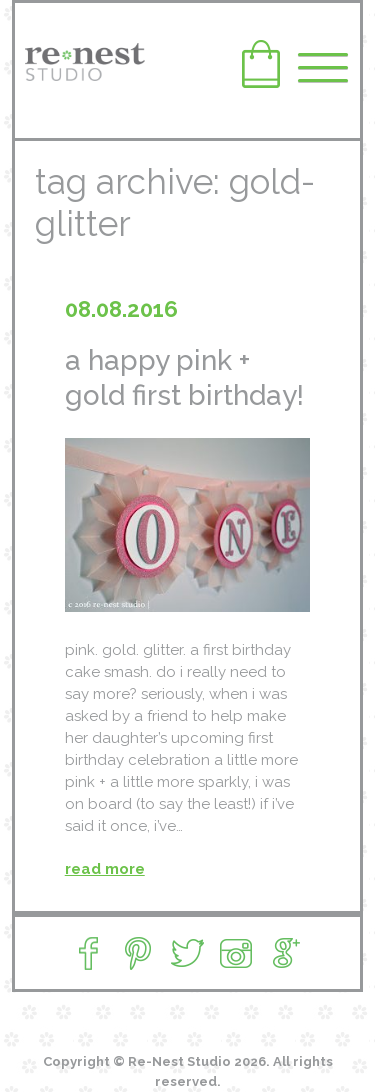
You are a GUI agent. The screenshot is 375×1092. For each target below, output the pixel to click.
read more (105, 869)
